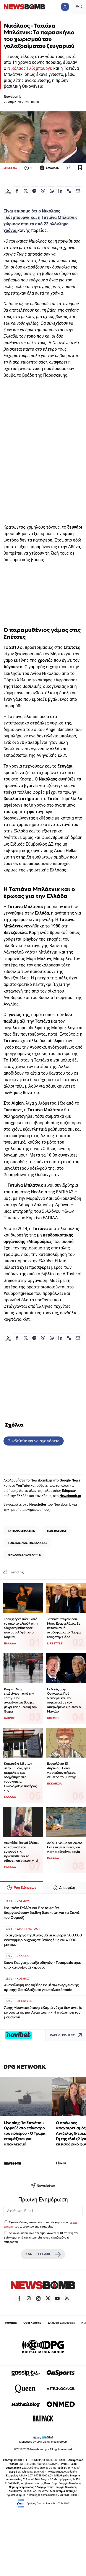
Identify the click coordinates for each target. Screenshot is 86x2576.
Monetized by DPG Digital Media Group (43, 2441)
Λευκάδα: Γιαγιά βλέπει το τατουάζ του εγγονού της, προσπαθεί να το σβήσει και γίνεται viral (21, 1852)
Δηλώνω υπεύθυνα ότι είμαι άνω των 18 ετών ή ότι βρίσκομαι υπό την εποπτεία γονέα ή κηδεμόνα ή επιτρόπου (41, 2237)
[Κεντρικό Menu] (79, 7)
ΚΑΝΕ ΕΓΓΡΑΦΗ (42, 2254)
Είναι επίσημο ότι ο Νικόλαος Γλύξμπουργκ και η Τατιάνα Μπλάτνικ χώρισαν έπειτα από (40, 217)
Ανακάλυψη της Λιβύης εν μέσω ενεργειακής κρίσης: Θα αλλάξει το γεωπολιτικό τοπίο (41, 1987)
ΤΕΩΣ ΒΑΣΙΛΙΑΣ (56, 1530)
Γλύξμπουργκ (40, 68)
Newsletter (37, 1504)
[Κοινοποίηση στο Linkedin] (60, 190)
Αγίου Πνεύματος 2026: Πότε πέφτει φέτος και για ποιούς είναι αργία (64, 1847)
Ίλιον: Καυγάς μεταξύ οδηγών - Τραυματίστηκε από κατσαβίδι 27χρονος (42, 1965)
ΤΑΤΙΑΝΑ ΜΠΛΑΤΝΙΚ (21, 1530)
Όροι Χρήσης (32, 2322)
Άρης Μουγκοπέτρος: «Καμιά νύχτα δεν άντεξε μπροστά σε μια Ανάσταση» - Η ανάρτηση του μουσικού (43, 2012)
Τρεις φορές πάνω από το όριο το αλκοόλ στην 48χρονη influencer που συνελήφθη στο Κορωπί (21, 1628)
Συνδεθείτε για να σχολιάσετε (33, 1441)
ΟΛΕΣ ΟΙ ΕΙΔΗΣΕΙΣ (67, 2035)
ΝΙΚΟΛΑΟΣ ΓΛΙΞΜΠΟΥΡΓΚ (24, 1554)
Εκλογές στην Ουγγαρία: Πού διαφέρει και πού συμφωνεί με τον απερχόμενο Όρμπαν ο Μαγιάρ (64, 1700)
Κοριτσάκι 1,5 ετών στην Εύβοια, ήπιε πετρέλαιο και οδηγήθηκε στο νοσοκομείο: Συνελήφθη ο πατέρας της (20, 1776)
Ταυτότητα (10, 2322)
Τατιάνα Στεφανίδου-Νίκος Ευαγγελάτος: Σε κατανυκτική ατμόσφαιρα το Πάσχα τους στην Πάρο (64, 1628)
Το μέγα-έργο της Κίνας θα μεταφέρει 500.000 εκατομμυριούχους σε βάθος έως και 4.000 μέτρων (43, 1940)
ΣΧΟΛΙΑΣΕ (49, 167)
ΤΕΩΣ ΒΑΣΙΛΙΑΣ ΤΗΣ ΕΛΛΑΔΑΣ (27, 1542)
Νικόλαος (17, 68)
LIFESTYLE (10, 167)
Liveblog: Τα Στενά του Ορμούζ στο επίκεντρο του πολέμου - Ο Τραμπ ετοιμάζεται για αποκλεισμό (24, 2133)
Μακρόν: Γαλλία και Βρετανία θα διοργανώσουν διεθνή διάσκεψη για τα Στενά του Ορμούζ (42, 1913)
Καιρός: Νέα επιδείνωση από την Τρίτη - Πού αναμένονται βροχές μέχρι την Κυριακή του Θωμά (20, 1700)
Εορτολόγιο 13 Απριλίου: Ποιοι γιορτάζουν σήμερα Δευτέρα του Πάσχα (61, 1770)
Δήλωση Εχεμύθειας (61, 2322)
